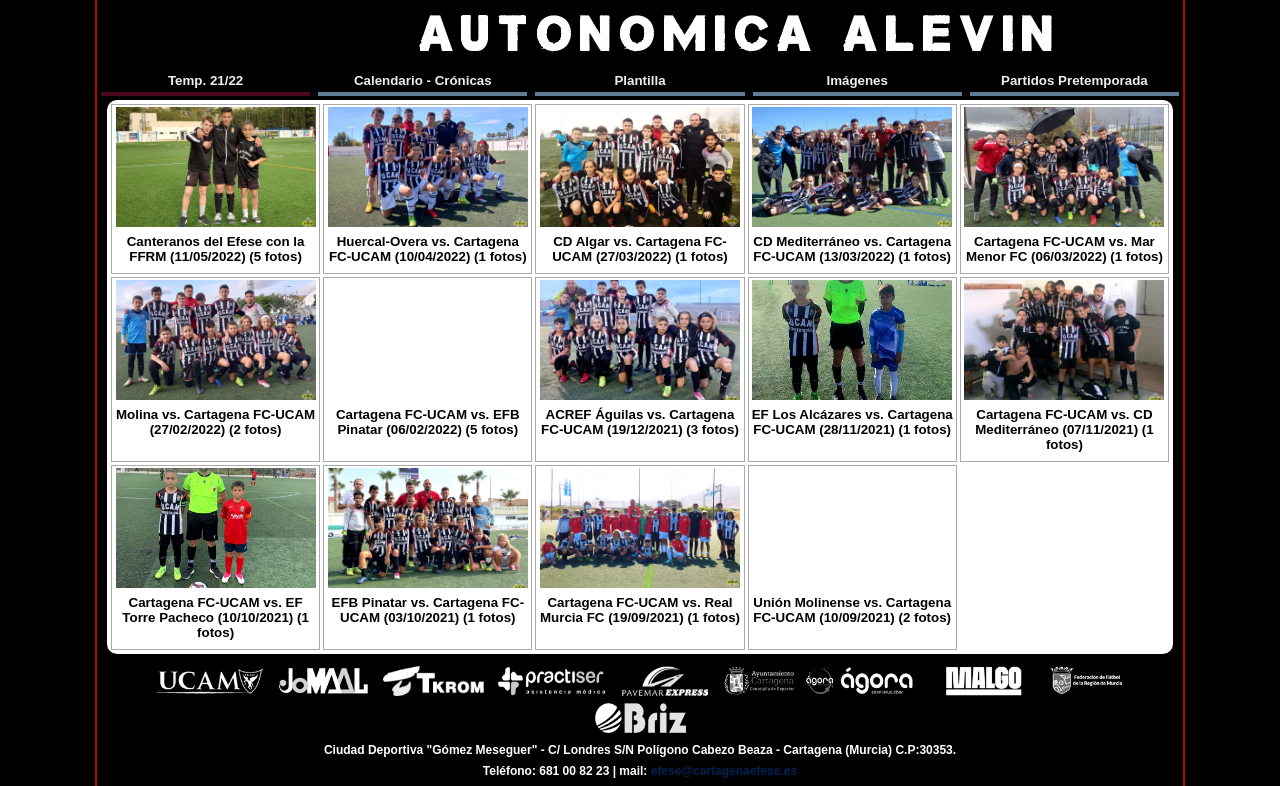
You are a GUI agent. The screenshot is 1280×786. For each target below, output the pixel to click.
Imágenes (857, 80)
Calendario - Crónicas (423, 80)
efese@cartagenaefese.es (724, 771)
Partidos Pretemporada (1074, 80)
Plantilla (639, 80)
